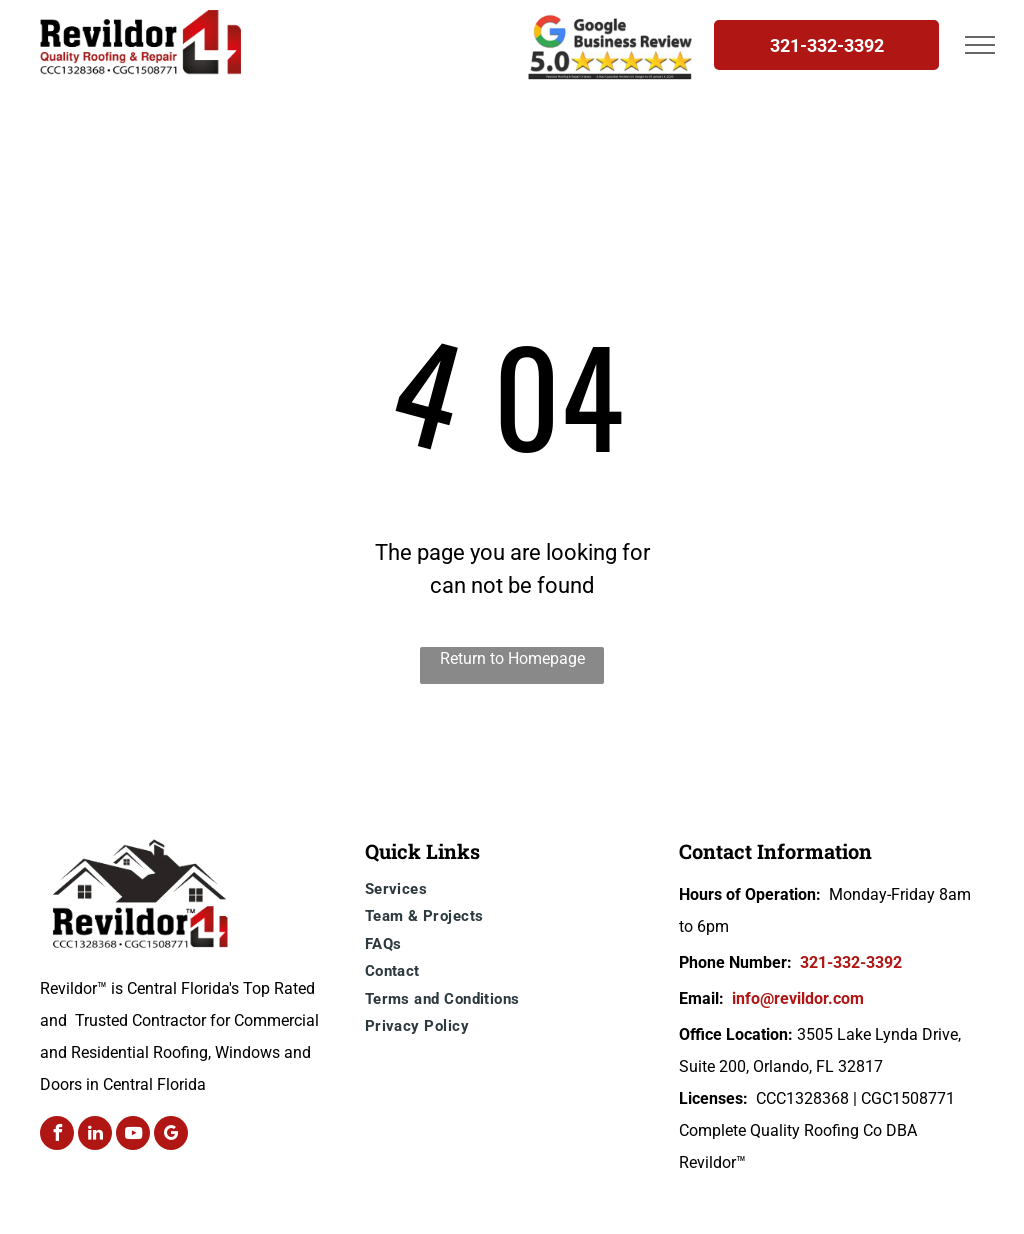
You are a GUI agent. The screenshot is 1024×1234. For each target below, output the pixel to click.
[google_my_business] (171, 1135)
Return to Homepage (512, 658)
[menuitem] (517, 892)
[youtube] (133, 1135)
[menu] (980, 45)
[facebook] (57, 1135)
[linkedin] (95, 1135)
